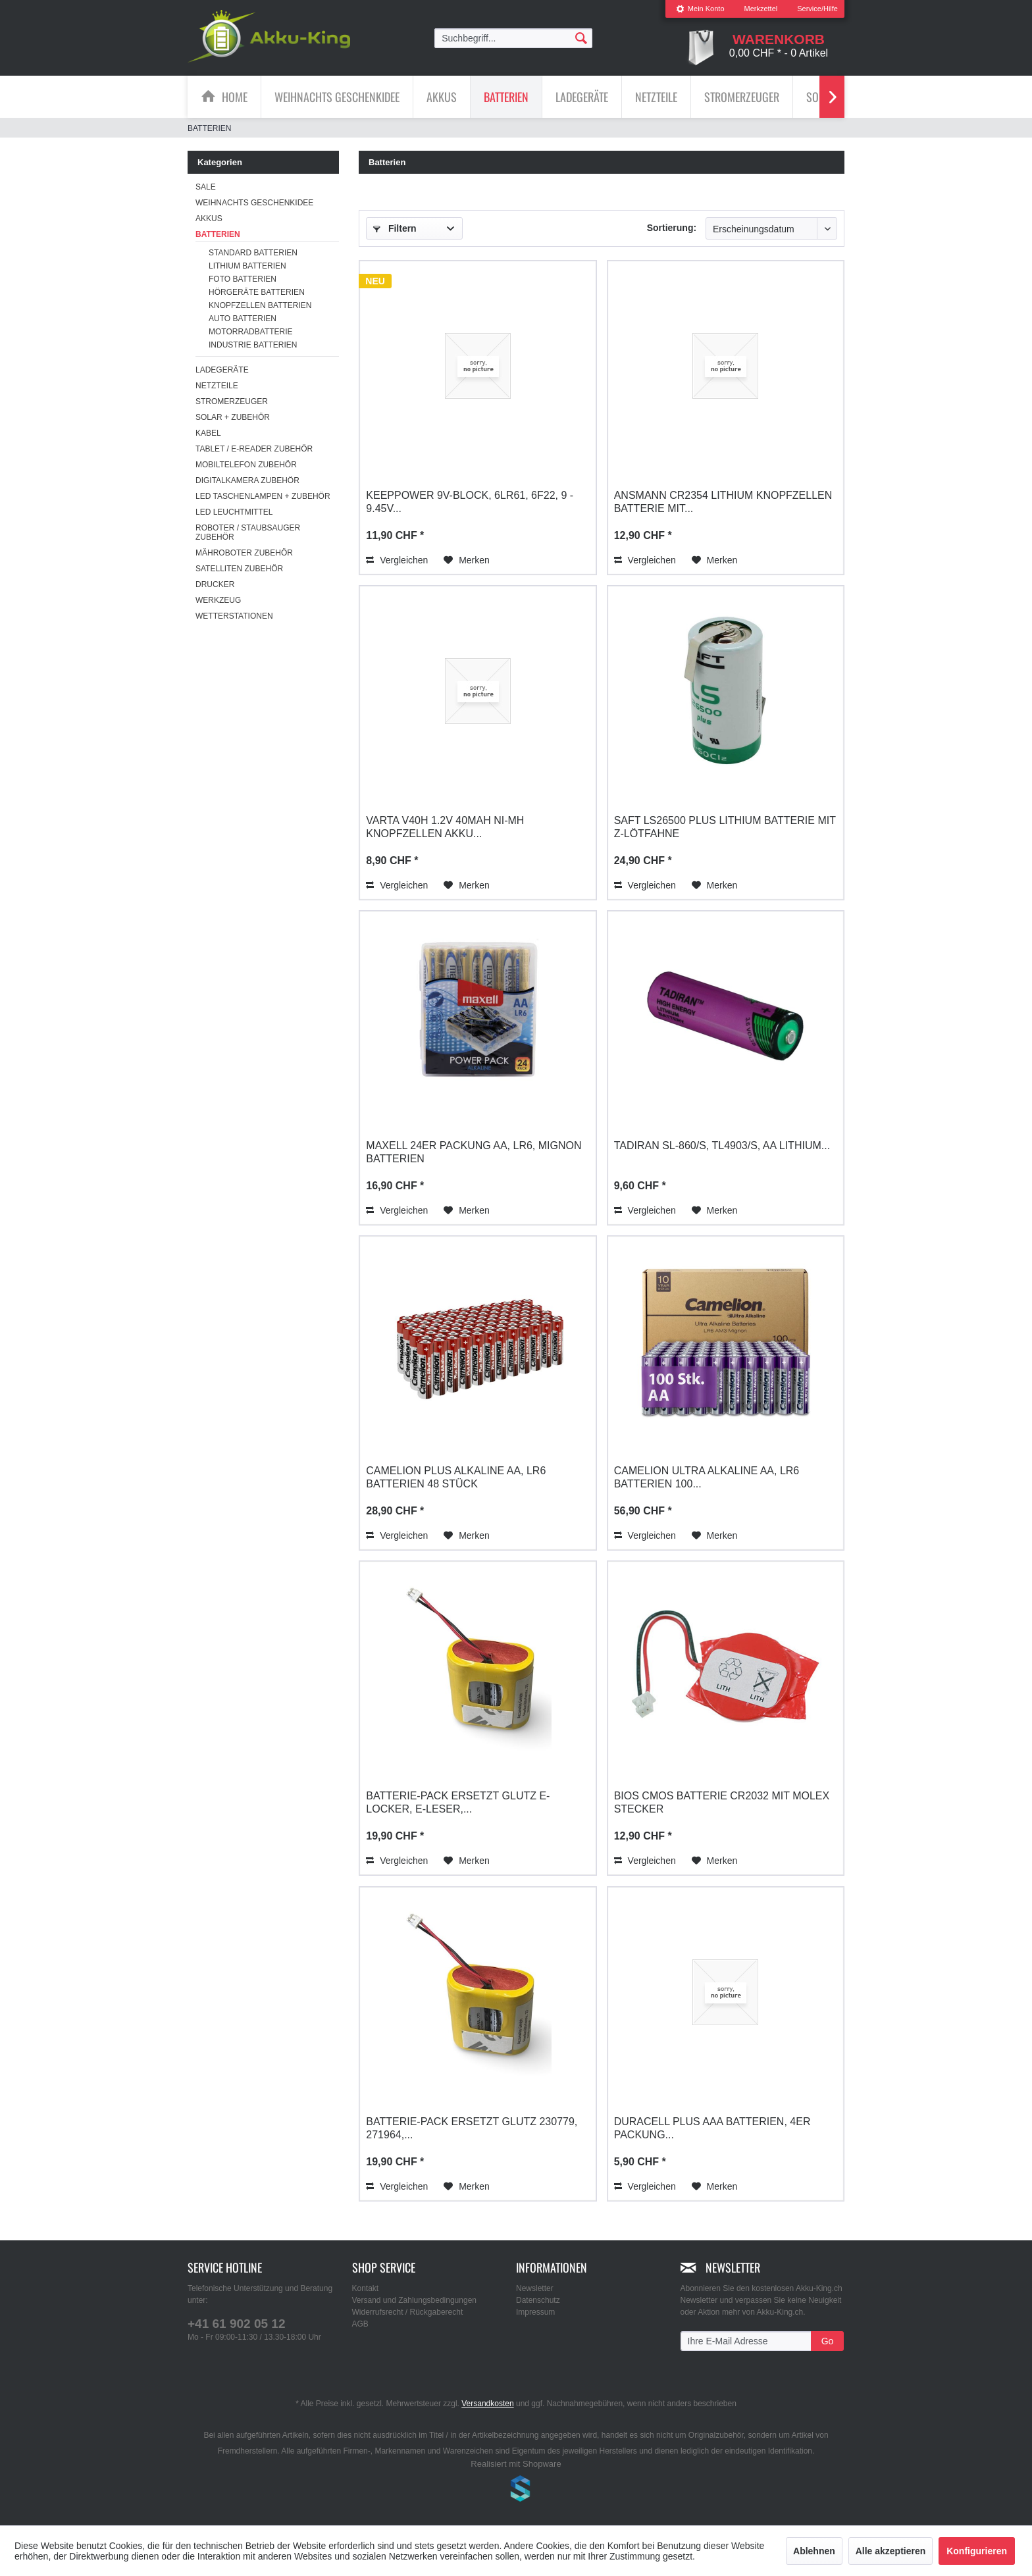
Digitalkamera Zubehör (247, 480)
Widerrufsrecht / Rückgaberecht (407, 2312)
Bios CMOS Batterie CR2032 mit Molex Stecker (721, 1802)
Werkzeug (218, 600)
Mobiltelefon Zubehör (246, 464)
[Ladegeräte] (581, 97)
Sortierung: (671, 227)
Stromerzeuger (231, 401)
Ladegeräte (222, 369)
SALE (205, 187)
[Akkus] (441, 97)
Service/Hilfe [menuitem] (817, 9)
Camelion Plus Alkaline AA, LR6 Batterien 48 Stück (456, 1477)
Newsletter (535, 2288)
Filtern (395, 228)
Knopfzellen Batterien (260, 305)
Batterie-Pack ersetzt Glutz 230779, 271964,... (471, 2128)
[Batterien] (506, 97)
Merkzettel (761, 9)
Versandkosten (487, 2403)
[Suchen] (581, 37)
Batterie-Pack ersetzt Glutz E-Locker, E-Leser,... (458, 1802)
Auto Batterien (242, 318)
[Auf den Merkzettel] (467, 560)
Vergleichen (397, 560)
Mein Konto (700, 9)
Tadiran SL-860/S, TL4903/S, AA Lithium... (722, 1145)
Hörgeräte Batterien (257, 292)
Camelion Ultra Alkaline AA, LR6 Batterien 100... (707, 1477)
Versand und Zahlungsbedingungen (414, 2300)
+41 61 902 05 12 (236, 2324)
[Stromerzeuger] (741, 97)
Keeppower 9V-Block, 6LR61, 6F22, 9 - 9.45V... (469, 502)
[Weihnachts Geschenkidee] (337, 97)
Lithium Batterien (247, 265)
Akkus (208, 218)
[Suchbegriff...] (513, 38)
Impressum (535, 2312)
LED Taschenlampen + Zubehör (262, 496)
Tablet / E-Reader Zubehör (254, 448)
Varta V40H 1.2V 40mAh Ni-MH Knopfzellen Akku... (445, 827)
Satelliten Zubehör (239, 568)
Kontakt (365, 2288)
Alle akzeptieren (891, 2551)
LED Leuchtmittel (233, 512)
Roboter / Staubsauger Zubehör (247, 532)
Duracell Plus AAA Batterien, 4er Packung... (712, 2128)
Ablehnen (814, 2551)
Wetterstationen (234, 616)
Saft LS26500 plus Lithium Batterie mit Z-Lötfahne (725, 827)
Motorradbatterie (251, 331)
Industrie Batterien (253, 344)
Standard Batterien (253, 252)
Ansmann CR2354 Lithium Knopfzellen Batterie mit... (723, 502)
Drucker (214, 584)
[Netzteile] (656, 97)
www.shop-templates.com (516, 2490)
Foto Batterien (242, 279)
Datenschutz (538, 2300)
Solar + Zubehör (232, 417)
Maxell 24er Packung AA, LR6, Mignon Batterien (473, 1152)
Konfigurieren (976, 2551)
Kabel (208, 433)
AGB (360, 2324)
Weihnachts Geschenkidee (254, 202)
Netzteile (216, 385)
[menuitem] (700, 9)
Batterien (217, 234)
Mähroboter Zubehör (244, 552)
